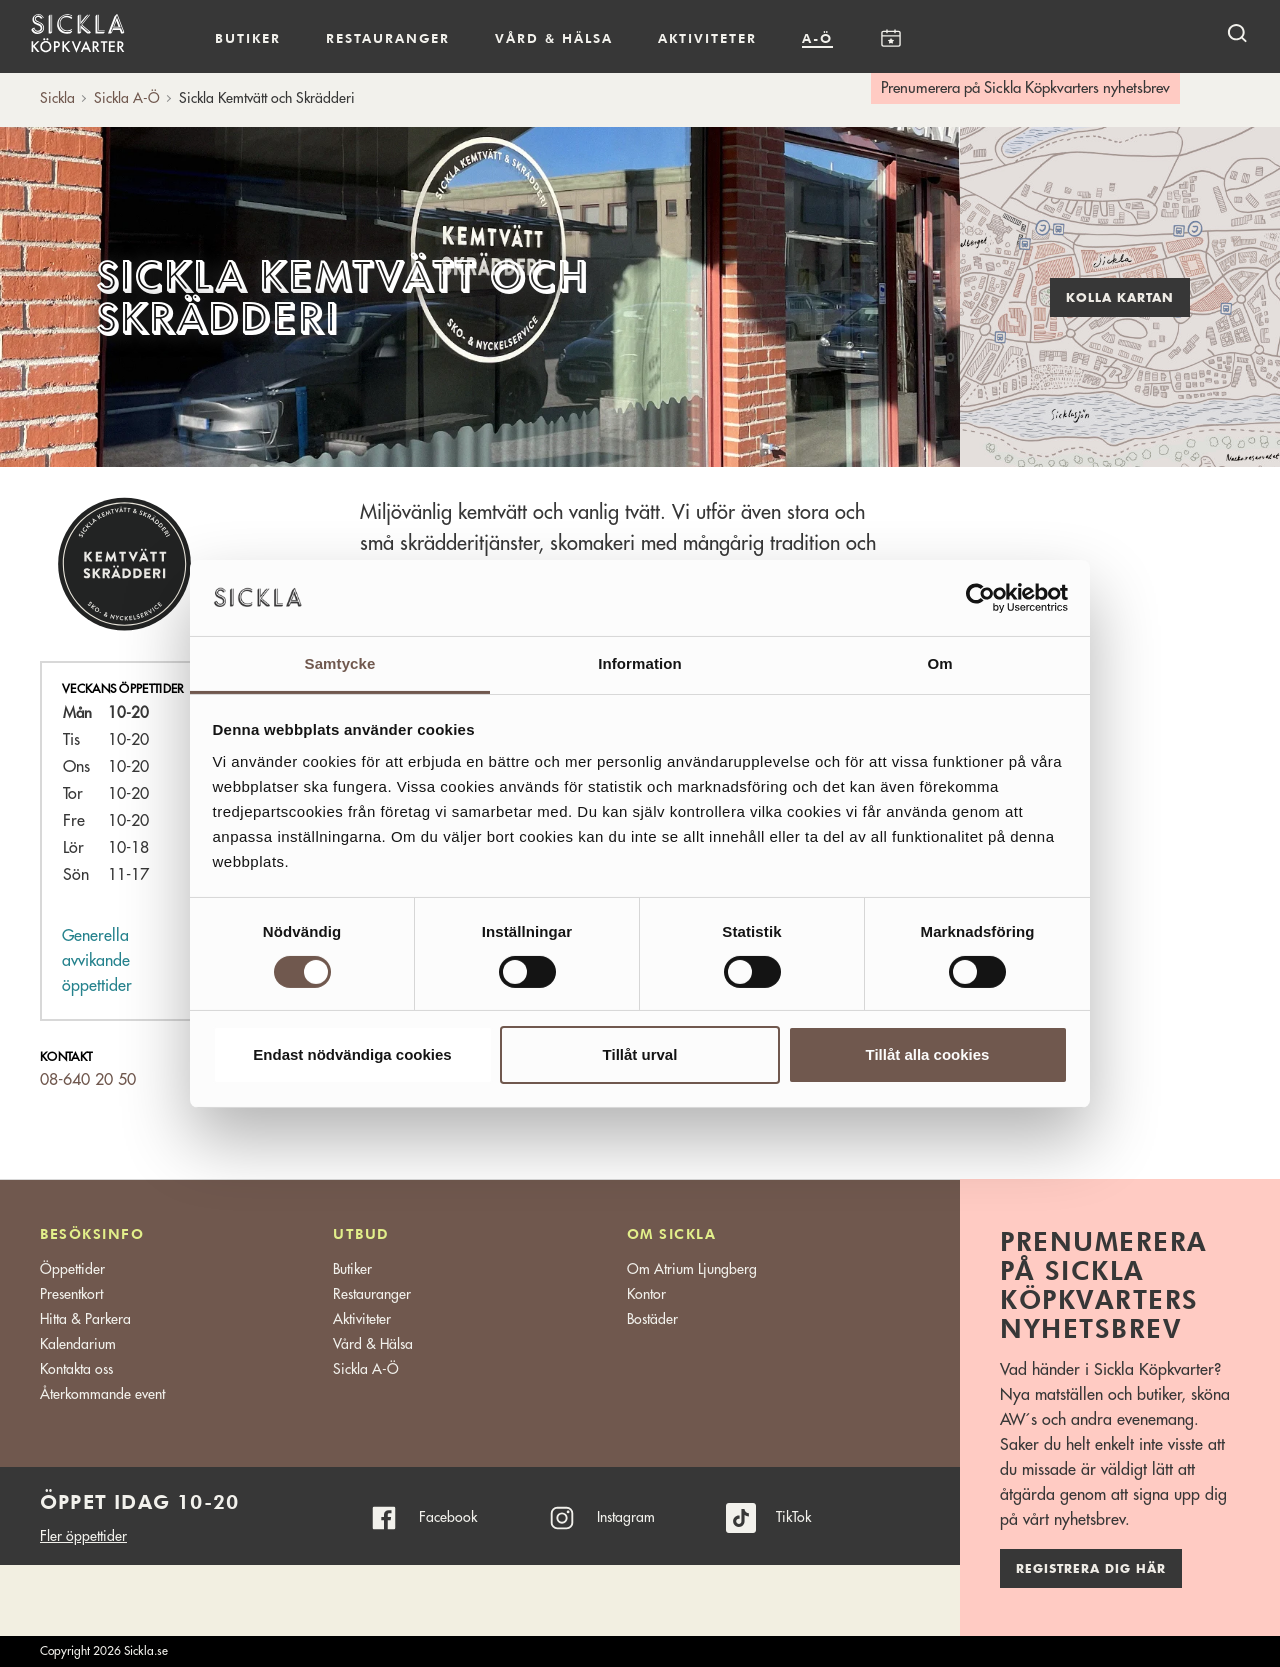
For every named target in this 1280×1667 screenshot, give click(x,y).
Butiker (248, 38)
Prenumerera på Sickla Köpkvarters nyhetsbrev (1025, 88)
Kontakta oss (76, 1369)
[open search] (1237, 32)
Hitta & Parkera (85, 1319)
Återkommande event (102, 1394)
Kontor (646, 1294)
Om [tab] (939, 663)
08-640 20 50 (88, 1080)
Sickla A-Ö (366, 1369)
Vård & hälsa (554, 38)
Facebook (448, 1517)
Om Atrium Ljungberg (692, 1269)
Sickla (57, 98)
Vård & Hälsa (373, 1344)
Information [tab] (640, 663)
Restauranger (388, 38)
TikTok (793, 1517)
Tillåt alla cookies (928, 1054)
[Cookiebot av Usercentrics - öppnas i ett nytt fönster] (980, 598)
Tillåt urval (640, 1054)
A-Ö (817, 38)
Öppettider (72, 1269)
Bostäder (652, 1319)
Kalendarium (890, 38)
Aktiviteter (707, 38)
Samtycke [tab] (340, 663)
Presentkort (71, 1294)
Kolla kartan (1120, 298)
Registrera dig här (1091, 1569)
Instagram (626, 1517)
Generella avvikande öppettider (97, 961)
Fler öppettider (83, 1536)
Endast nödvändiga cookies (352, 1054)
